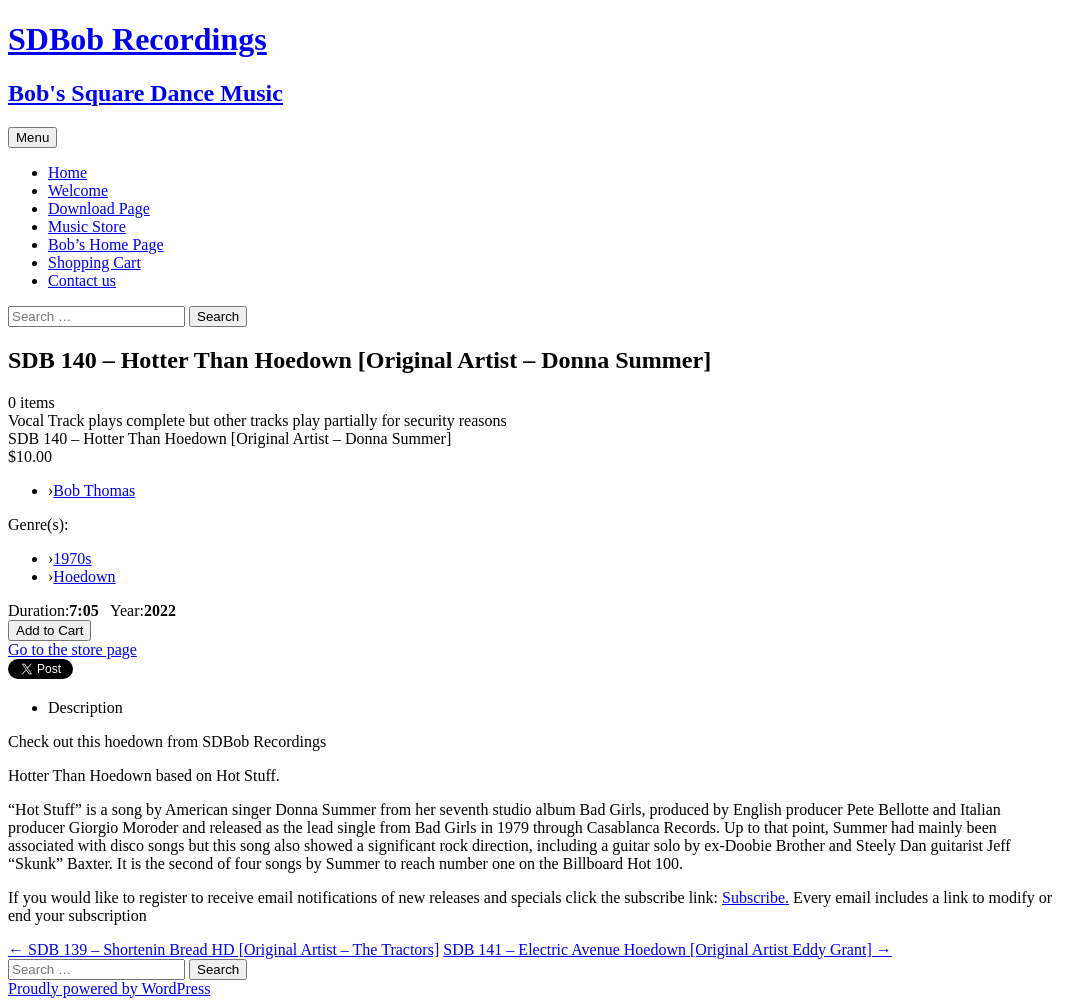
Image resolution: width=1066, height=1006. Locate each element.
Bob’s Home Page (106, 244)
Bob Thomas (94, 490)
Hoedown (84, 576)
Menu (32, 137)
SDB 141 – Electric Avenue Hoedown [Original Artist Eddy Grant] (667, 949)
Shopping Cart (94, 262)
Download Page (99, 208)
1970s (72, 558)
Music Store (87, 226)
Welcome (78, 190)
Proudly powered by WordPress (109, 988)
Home (67, 172)
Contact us (82, 280)
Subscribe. (755, 897)
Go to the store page (72, 649)
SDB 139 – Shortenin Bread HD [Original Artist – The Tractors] (223, 949)
